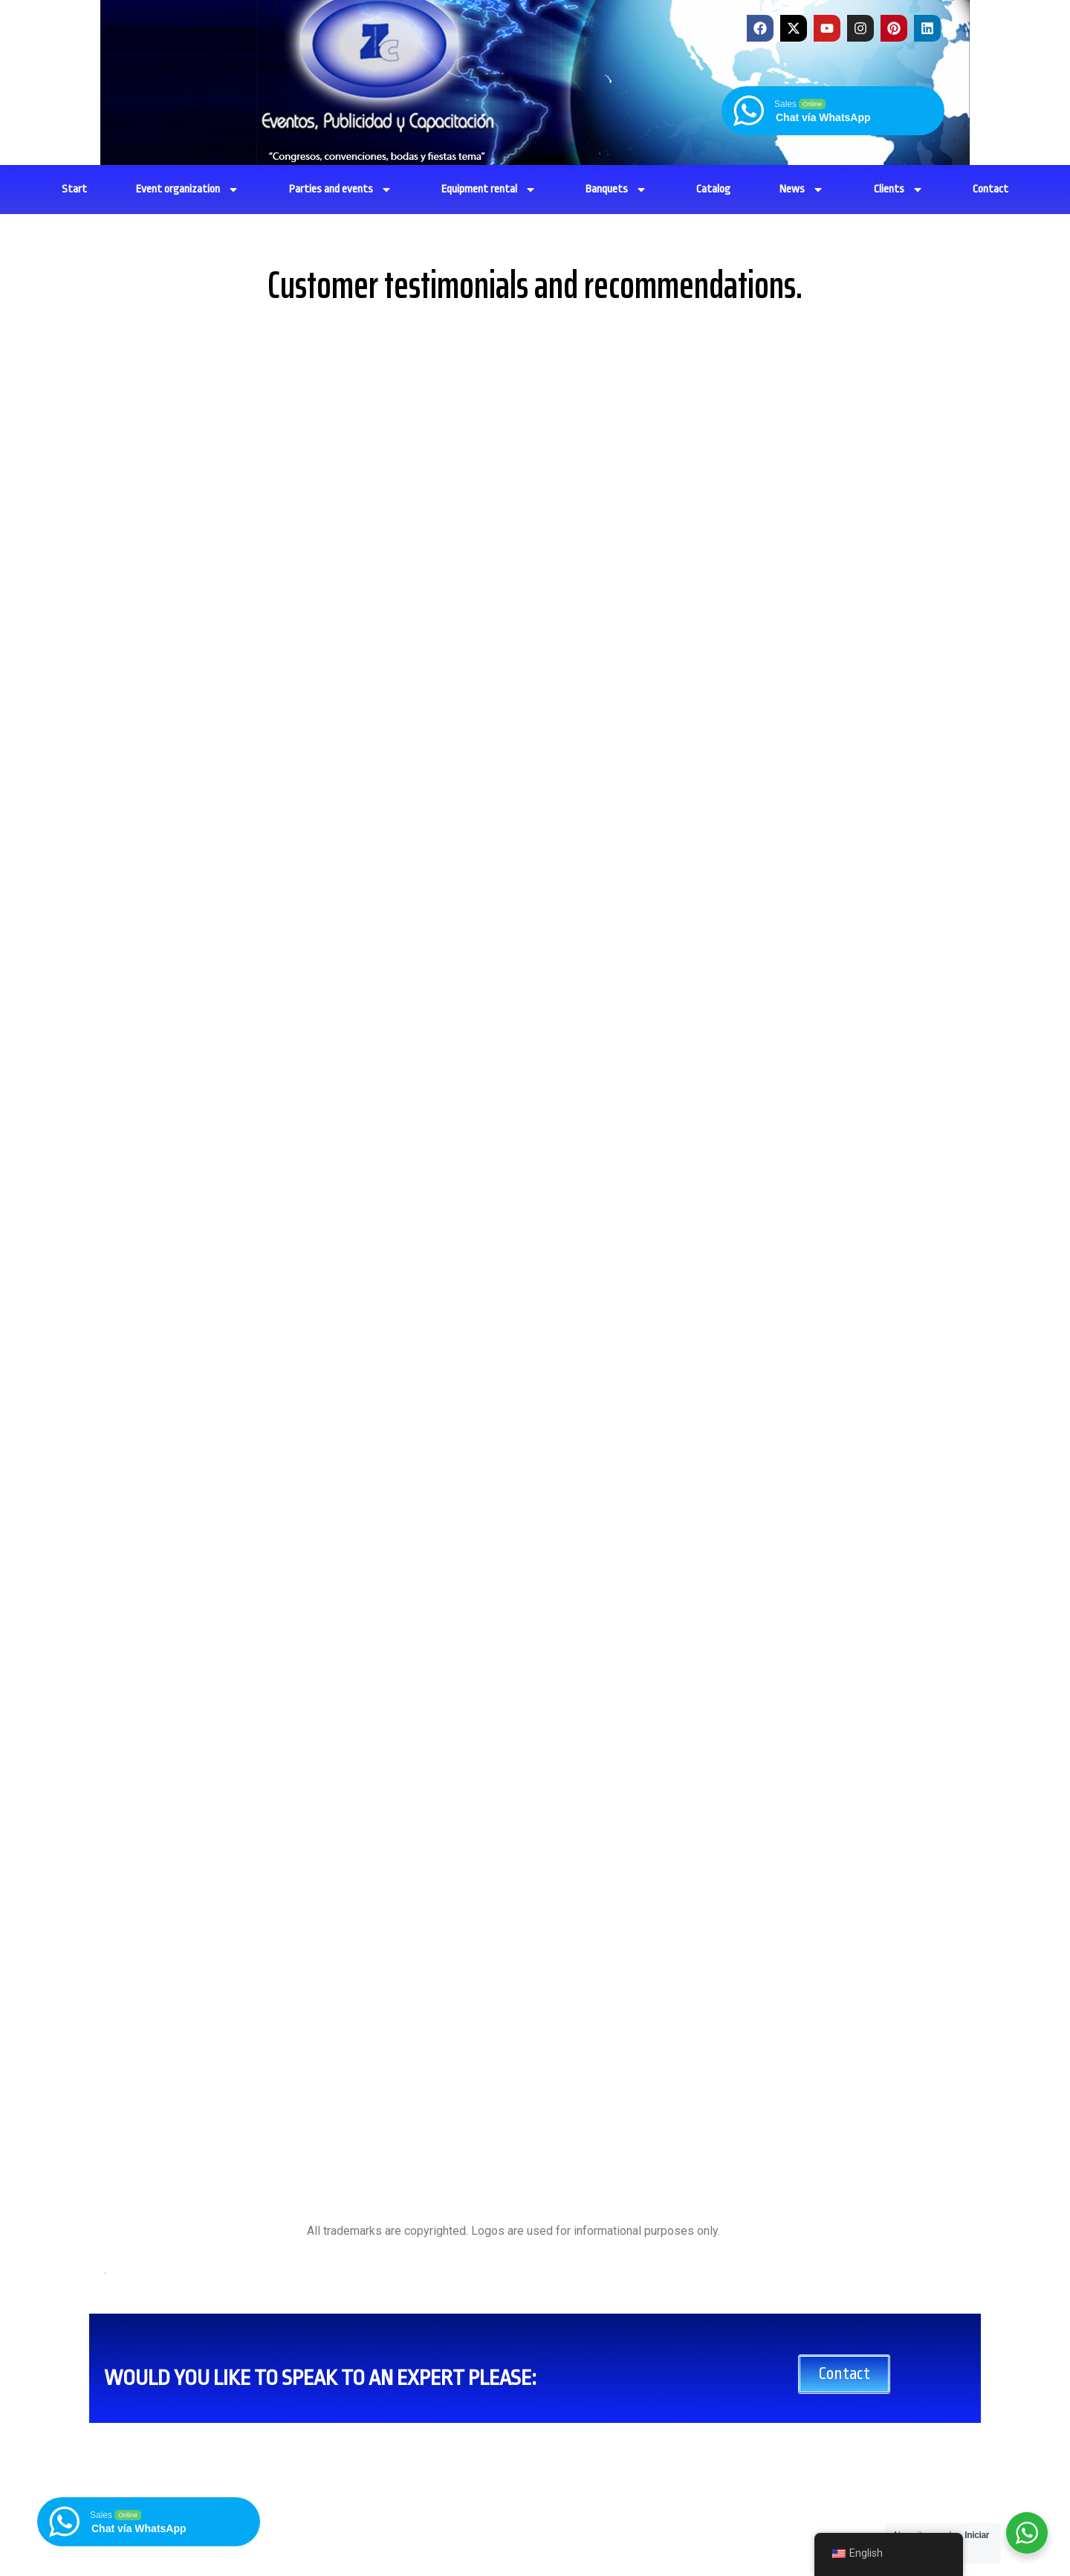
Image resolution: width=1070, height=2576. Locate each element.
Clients (899, 189)
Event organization (187, 189)
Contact (990, 189)
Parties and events (340, 189)
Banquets (616, 189)
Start (74, 189)
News (801, 189)
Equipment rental (488, 189)
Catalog (713, 189)
